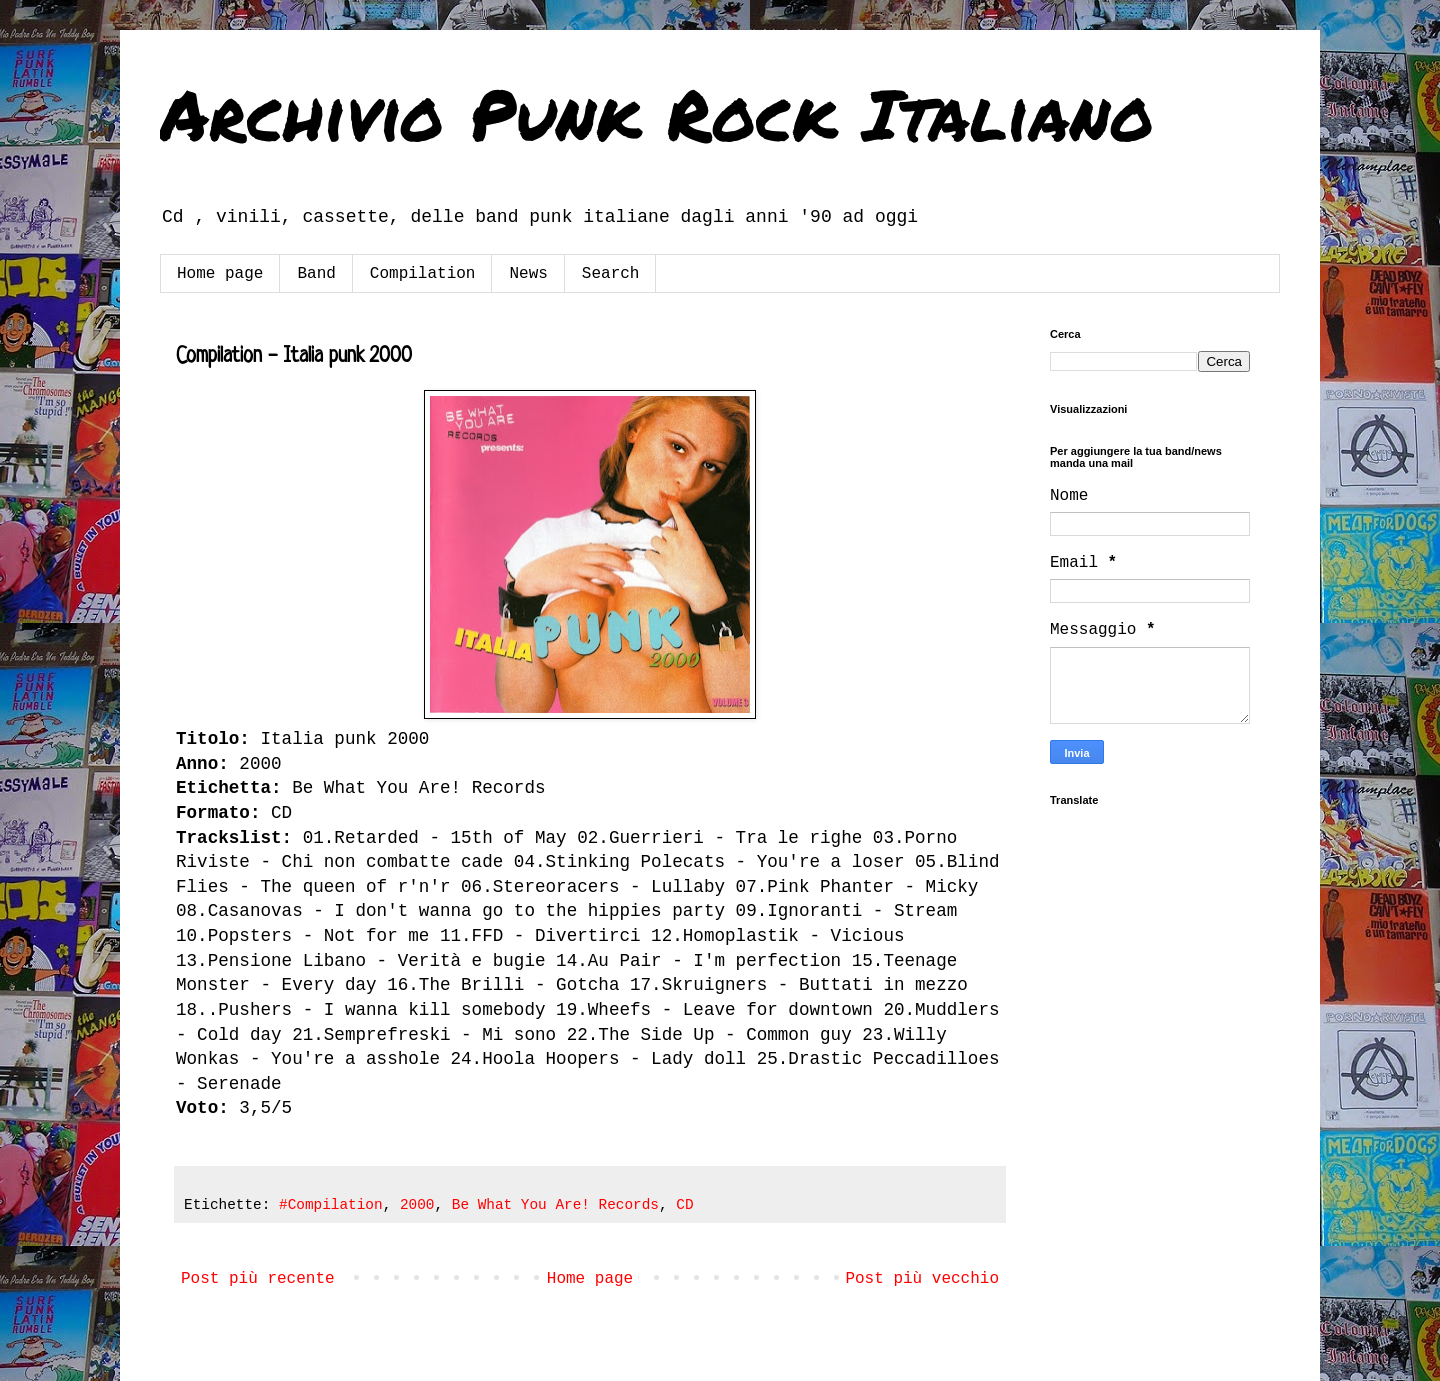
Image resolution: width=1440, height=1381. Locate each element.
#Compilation (331, 1205)
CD (684, 1205)
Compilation (423, 274)
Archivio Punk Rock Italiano (657, 113)
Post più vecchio (922, 1279)
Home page (220, 274)
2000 (417, 1205)
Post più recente (258, 1279)
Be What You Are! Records (555, 1205)
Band (316, 274)
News (528, 274)
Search (611, 274)
